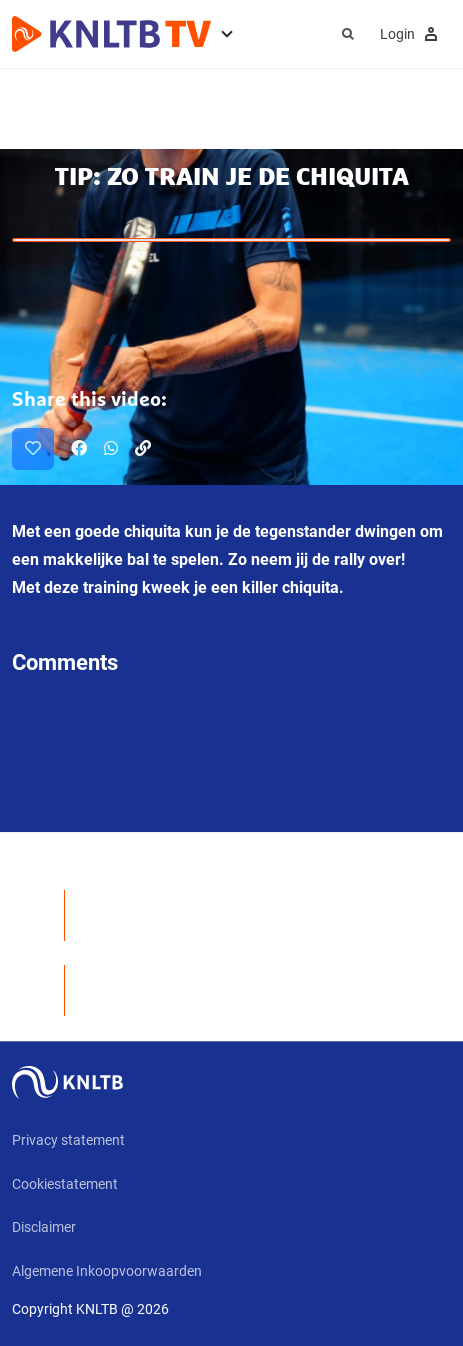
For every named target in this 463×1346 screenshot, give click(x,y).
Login (411, 34)
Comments (65, 662)
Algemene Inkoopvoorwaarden (107, 1271)
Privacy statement (68, 1140)
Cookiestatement (65, 1184)
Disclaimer (44, 1227)
